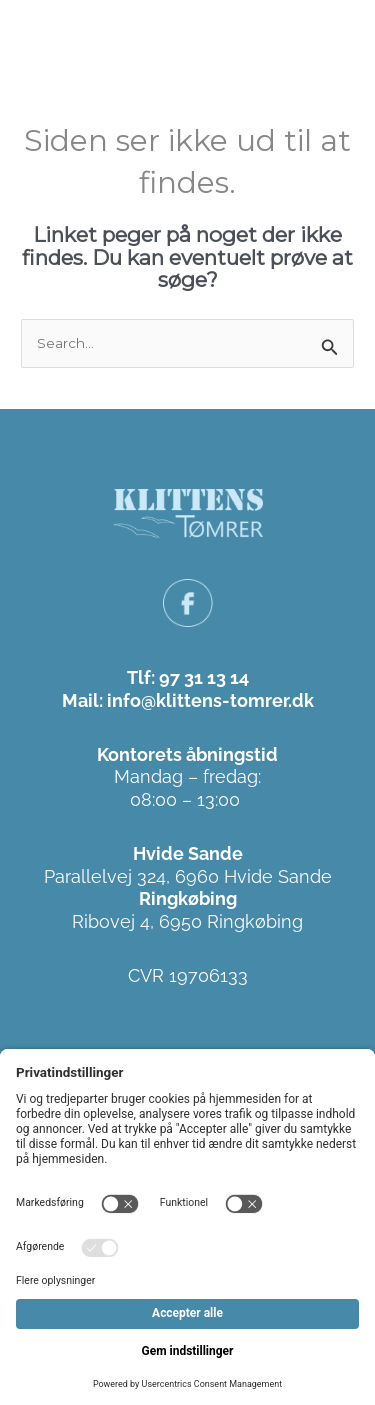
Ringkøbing (188, 898)
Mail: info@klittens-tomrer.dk (188, 700)
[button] (337, 39)
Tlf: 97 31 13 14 (188, 677)
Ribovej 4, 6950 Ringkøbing (187, 921)
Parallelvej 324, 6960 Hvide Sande (188, 876)
